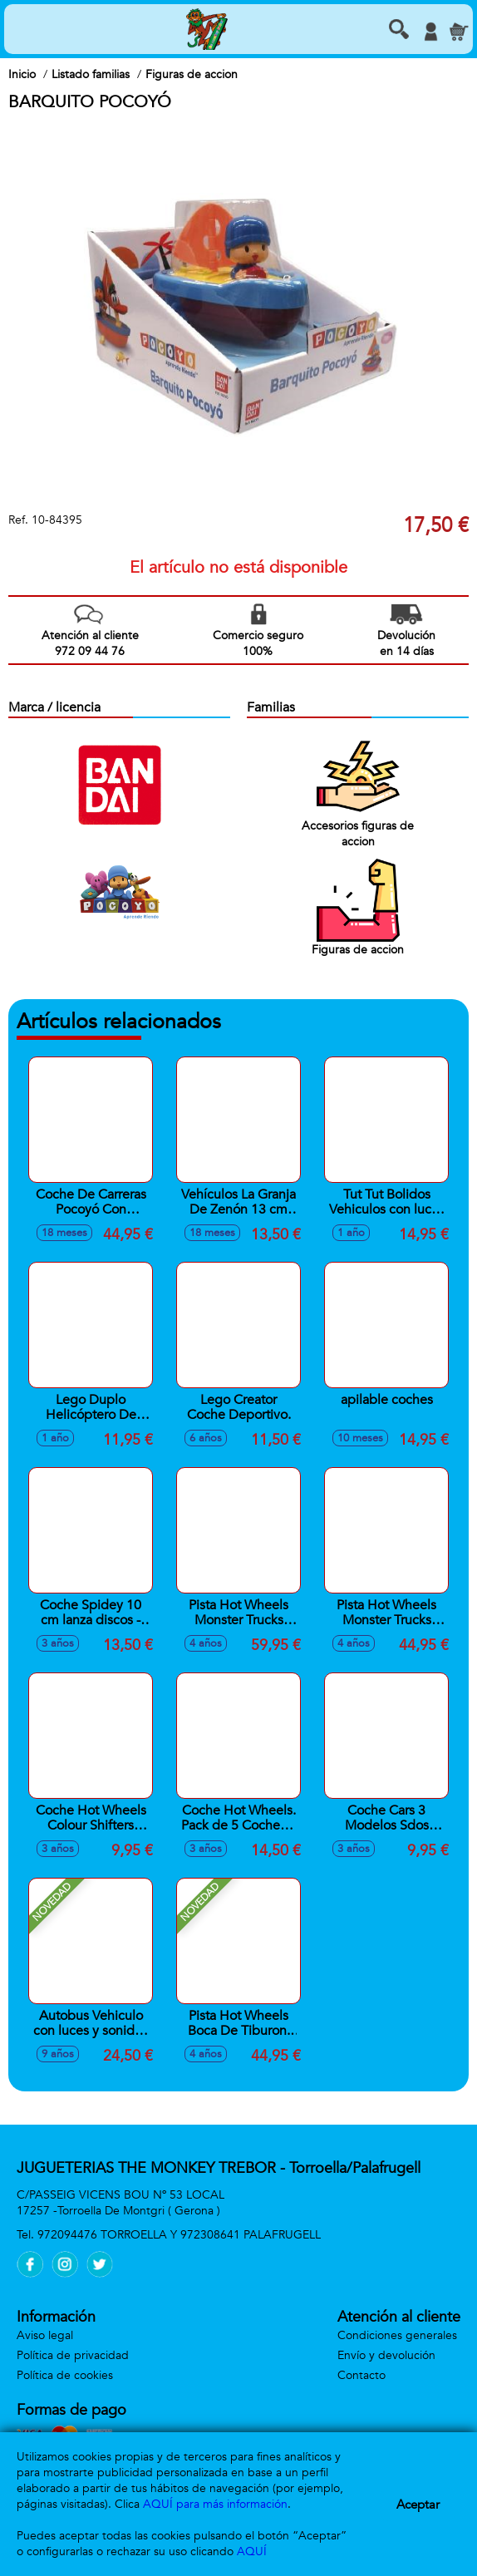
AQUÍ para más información (215, 2504)
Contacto (361, 2375)
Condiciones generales (397, 2335)
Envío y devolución (386, 2355)
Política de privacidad (73, 2355)
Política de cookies (65, 2375)
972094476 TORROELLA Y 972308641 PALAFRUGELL (179, 2235)
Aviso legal (45, 2335)
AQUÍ (252, 2551)
